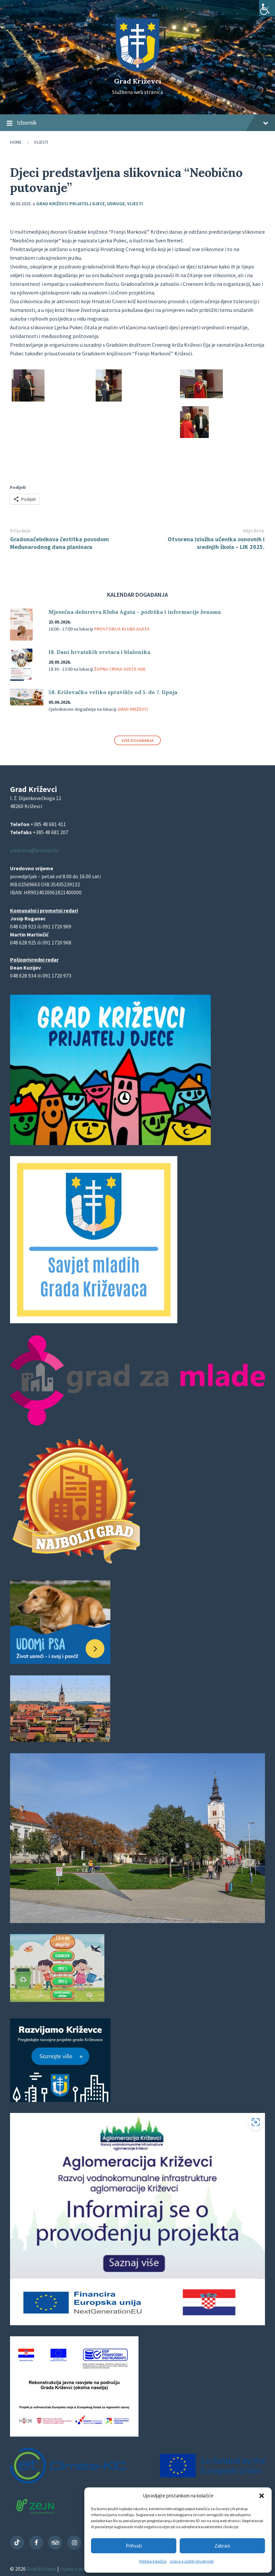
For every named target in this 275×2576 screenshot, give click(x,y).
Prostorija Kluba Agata (122, 629)
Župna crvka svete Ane (120, 669)
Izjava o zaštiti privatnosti (192, 2561)
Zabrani (222, 2546)
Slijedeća (254, 531)
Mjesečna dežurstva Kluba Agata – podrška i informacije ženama (135, 611)
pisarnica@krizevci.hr (34, 850)
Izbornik (137, 123)
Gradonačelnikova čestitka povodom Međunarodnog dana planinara (59, 543)
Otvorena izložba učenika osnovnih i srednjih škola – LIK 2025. (216, 543)
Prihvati (134, 2546)
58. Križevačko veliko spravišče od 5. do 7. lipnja (113, 692)
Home (16, 142)
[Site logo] (137, 69)
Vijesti (41, 142)
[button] (261, 2495)
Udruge (116, 204)
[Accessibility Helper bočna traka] (267, 8)
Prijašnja (20, 531)
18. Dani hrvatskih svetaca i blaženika (99, 652)
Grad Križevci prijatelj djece (70, 204)
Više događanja (137, 740)
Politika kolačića (153, 2561)
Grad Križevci (137, 81)
